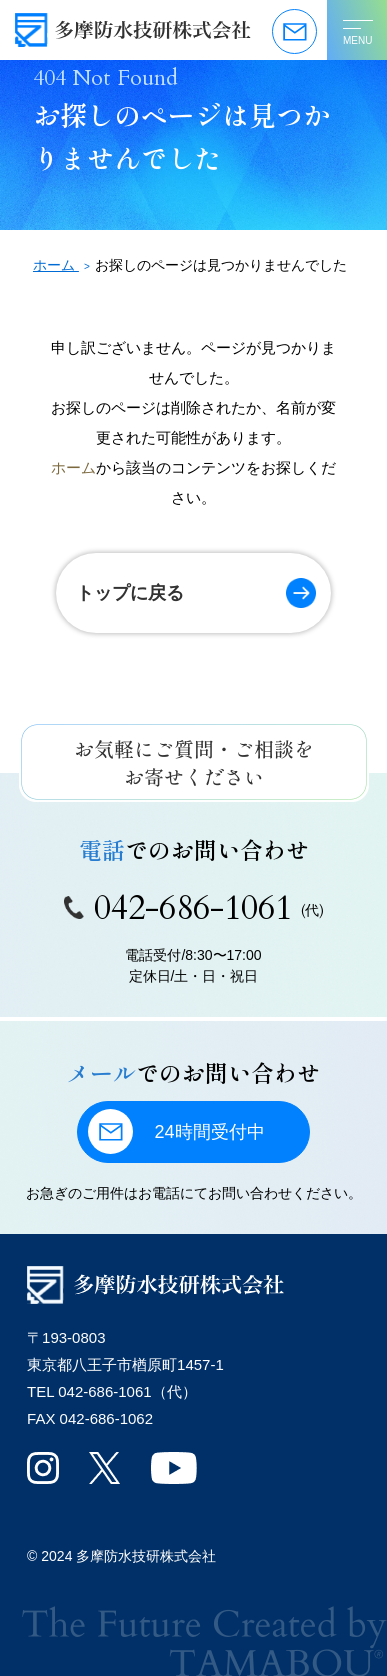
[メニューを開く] (357, 30)
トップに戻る (130, 593)
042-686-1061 (194, 908)
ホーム (73, 467)
